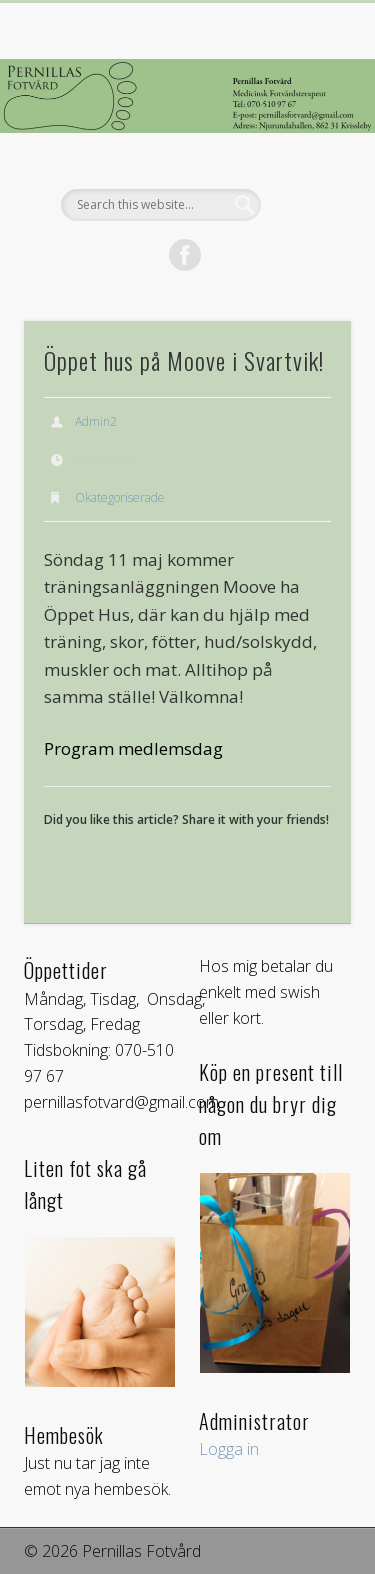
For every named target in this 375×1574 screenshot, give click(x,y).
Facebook (185, 255)
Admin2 (96, 421)
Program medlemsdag (133, 748)
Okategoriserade (120, 497)
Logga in (229, 1449)
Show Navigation (303, 179)
